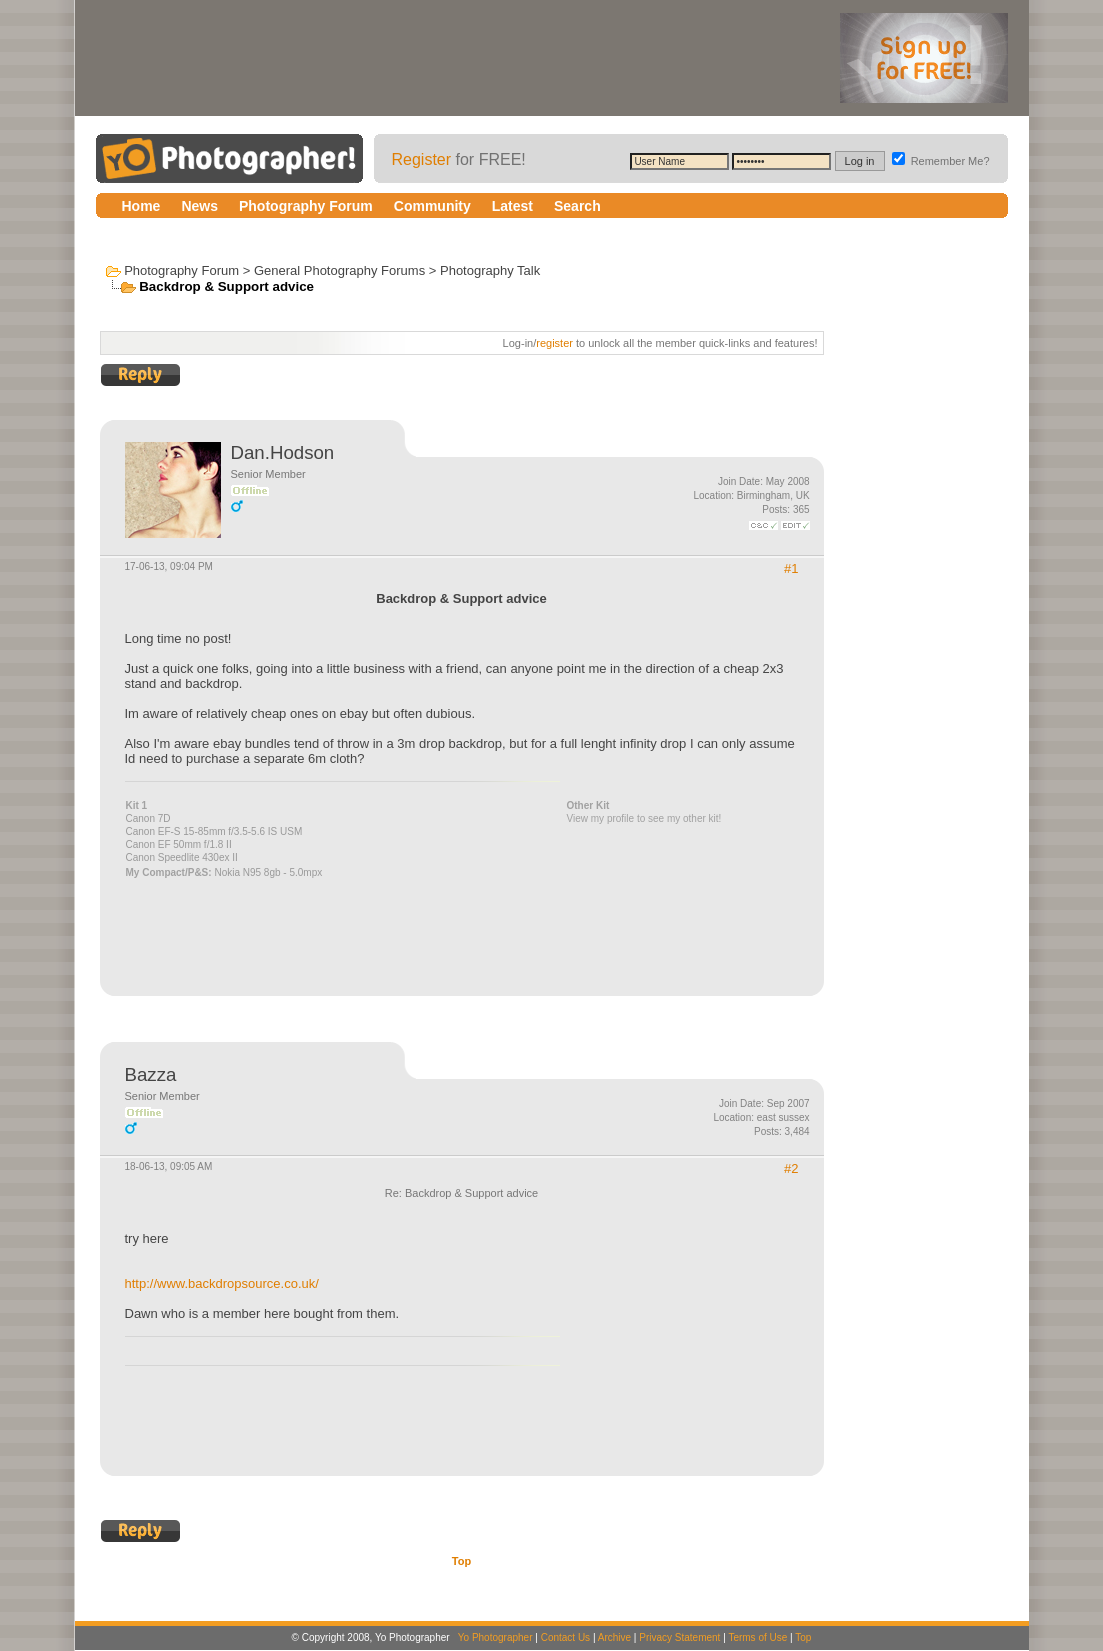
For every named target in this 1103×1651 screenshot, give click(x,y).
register (554, 343)
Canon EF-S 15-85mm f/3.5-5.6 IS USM (214, 831)
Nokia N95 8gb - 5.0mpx (268, 872)
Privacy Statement (679, 1637)
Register (422, 159)
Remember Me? (941, 161)
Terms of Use (757, 1637)
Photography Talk (490, 270)
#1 (791, 568)
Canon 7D (148, 818)
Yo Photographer (495, 1637)
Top (461, 1561)
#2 (791, 1168)
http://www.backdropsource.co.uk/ (222, 1283)
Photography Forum (181, 270)
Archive (614, 1637)
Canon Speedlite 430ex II (182, 857)
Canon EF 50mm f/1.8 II (179, 844)
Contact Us (565, 1637)
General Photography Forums (339, 270)
